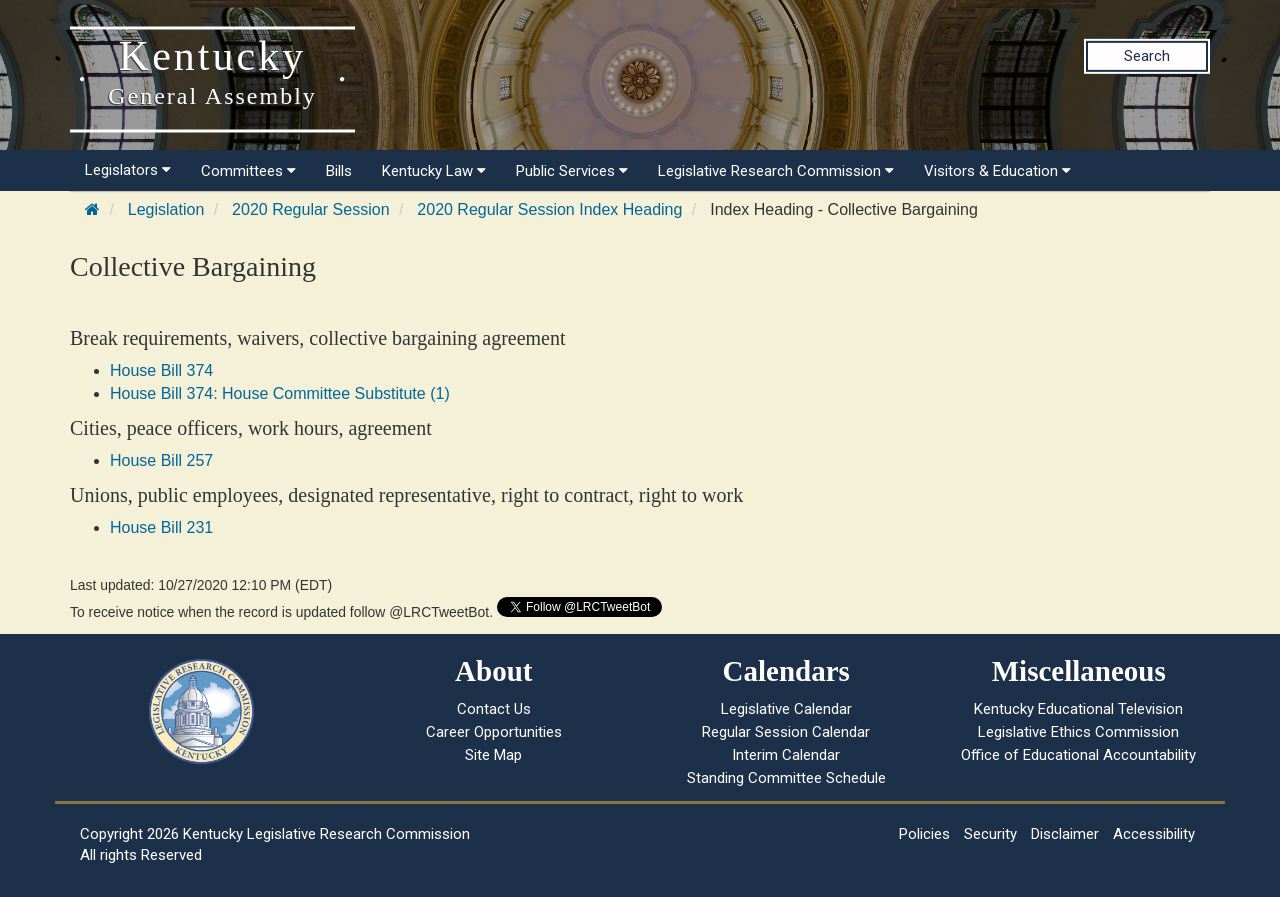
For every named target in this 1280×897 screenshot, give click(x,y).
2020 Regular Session (310, 209)
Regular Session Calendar (786, 732)
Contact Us (494, 709)
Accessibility (1154, 834)
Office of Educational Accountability (1078, 755)
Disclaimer (1065, 834)
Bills (339, 171)
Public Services (572, 171)
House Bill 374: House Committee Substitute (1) (280, 393)
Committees (248, 171)
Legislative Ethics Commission (1078, 732)
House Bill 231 (161, 527)
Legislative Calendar (786, 709)
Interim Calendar (786, 755)
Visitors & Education (997, 171)
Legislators (128, 170)
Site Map (493, 755)
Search (1147, 56)
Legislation (166, 209)
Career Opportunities (494, 732)
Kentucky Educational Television (1078, 709)
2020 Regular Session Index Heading (549, 209)
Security (990, 834)
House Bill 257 (161, 460)
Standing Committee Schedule (786, 778)
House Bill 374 (161, 370)
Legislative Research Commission (776, 171)
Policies (924, 834)
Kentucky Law (434, 171)
